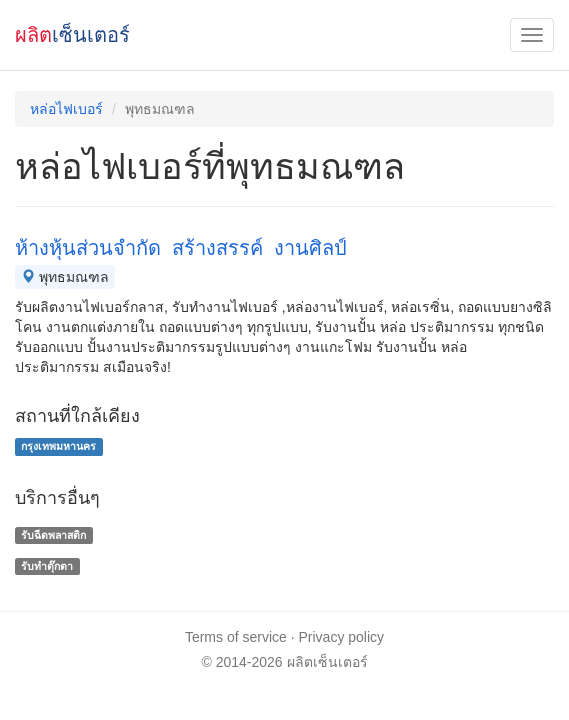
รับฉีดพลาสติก (53, 535)
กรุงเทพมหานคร (58, 446)
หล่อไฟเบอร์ (66, 109)
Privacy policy (342, 637)
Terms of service (236, 637)
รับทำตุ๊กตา (47, 566)
